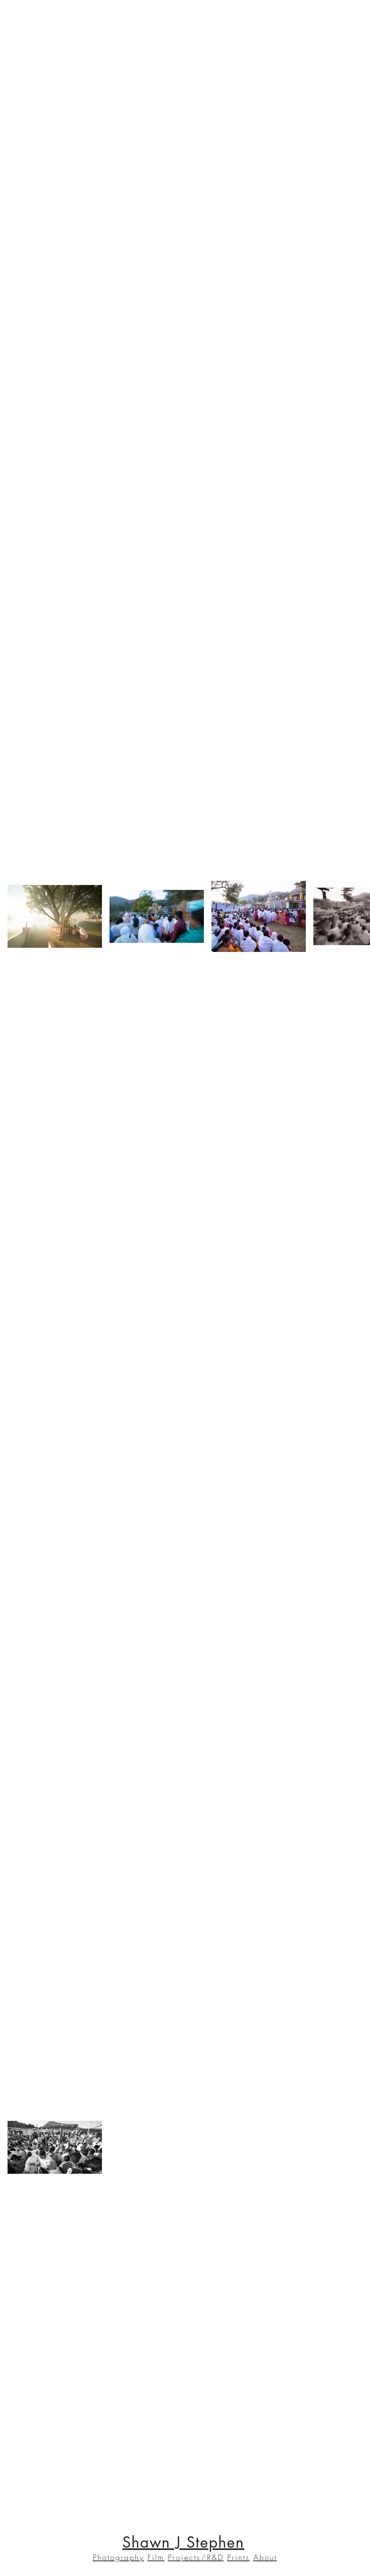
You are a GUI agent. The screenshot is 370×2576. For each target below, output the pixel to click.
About (265, 2557)
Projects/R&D (196, 2557)
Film (156, 2557)
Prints (238, 2557)
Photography (118, 2557)
